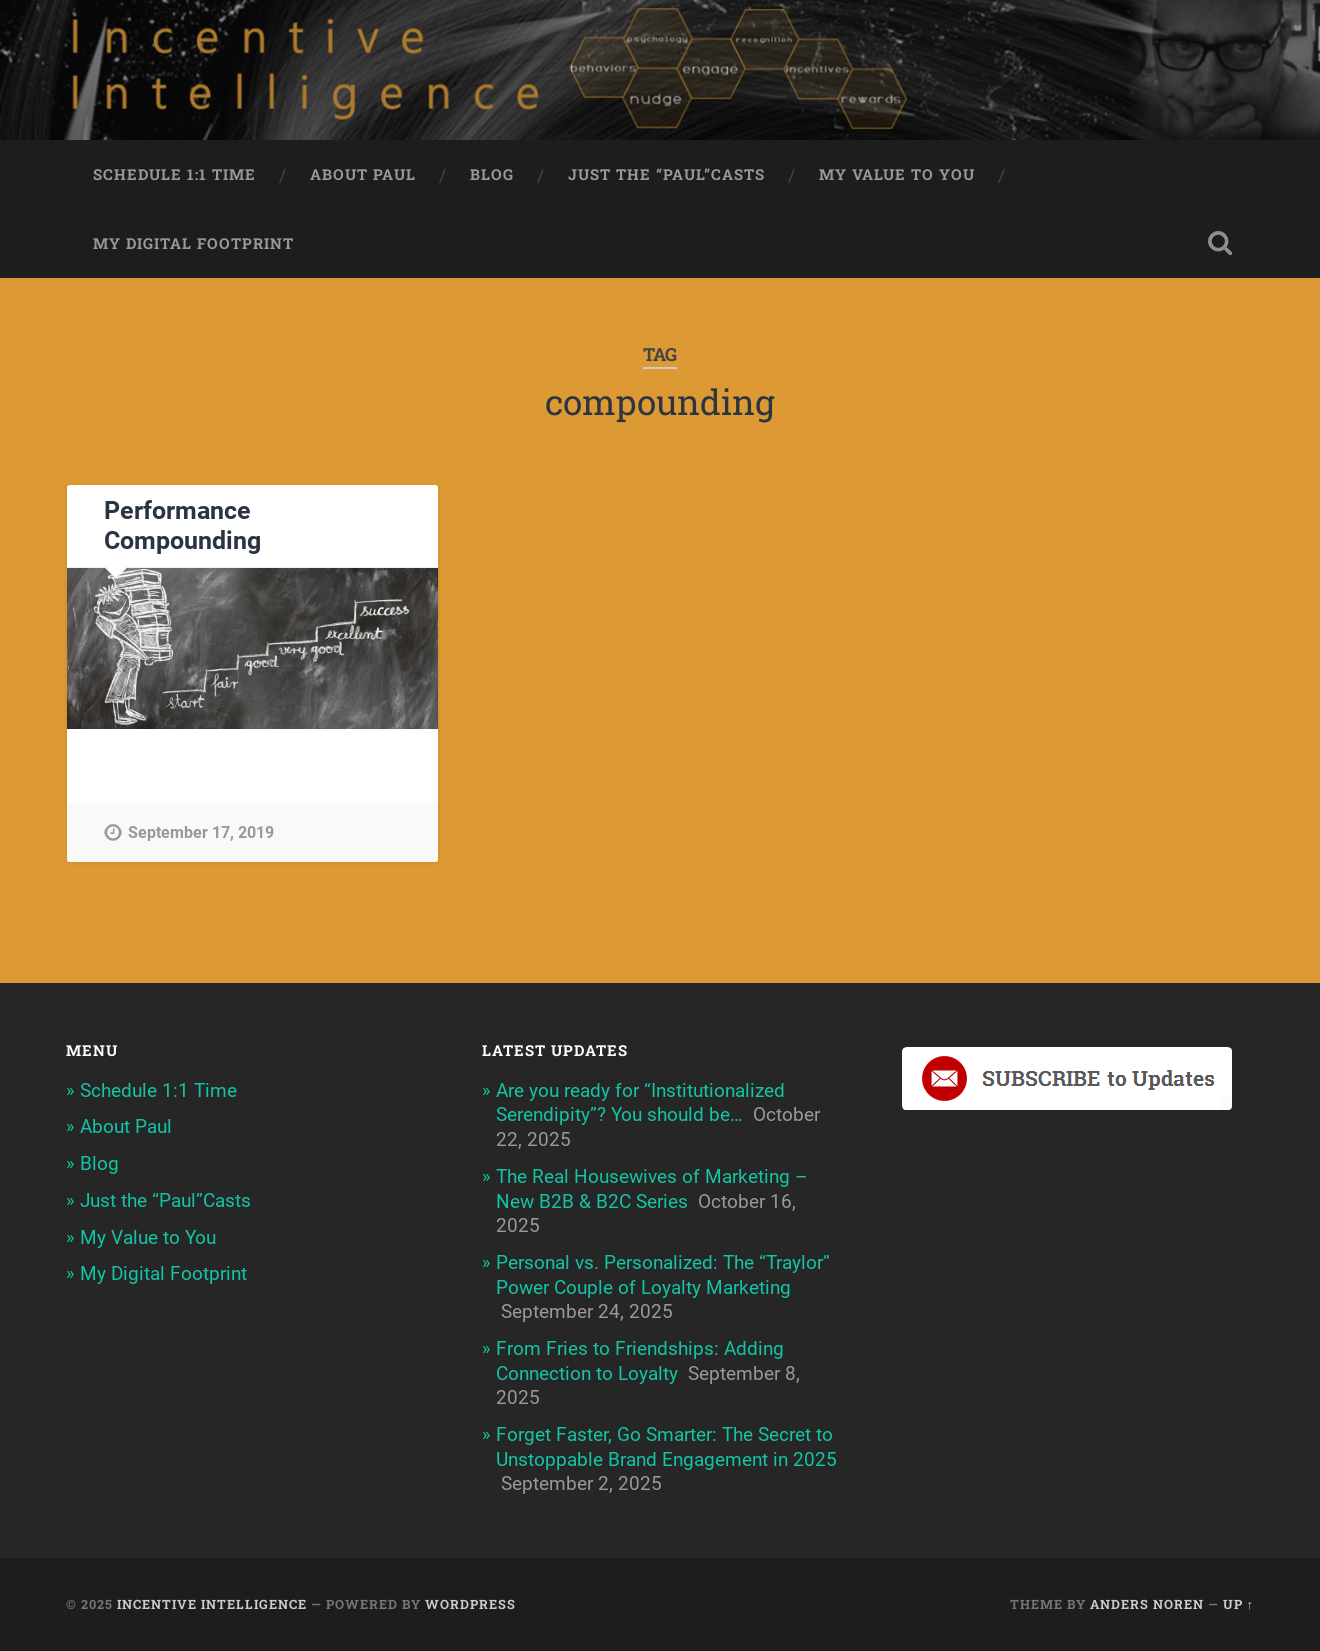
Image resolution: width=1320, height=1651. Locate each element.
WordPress (470, 1604)
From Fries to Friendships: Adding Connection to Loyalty (640, 1361)
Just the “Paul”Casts (666, 174)
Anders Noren (1147, 1604)
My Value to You (897, 174)
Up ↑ (1238, 1604)
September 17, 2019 (201, 832)
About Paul (363, 174)
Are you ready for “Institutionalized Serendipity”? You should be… (640, 1103)
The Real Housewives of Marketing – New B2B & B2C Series (651, 1189)
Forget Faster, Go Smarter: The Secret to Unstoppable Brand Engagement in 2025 (666, 1447)
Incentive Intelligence (212, 1604)
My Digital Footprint (193, 243)
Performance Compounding (182, 525)
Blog (492, 174)
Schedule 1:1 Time (174, 174)
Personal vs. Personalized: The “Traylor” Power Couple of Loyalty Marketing (663, 1275)
